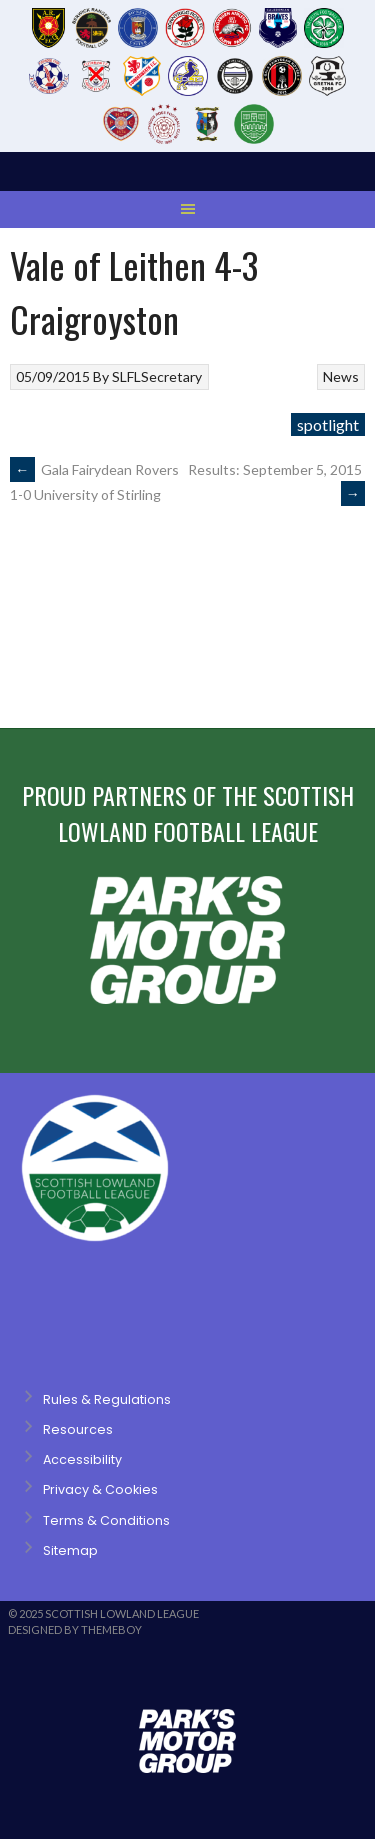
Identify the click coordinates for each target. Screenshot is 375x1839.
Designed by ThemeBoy (75, 1629)
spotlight (328, 424)
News (341, 376)
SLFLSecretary (157, 376)
